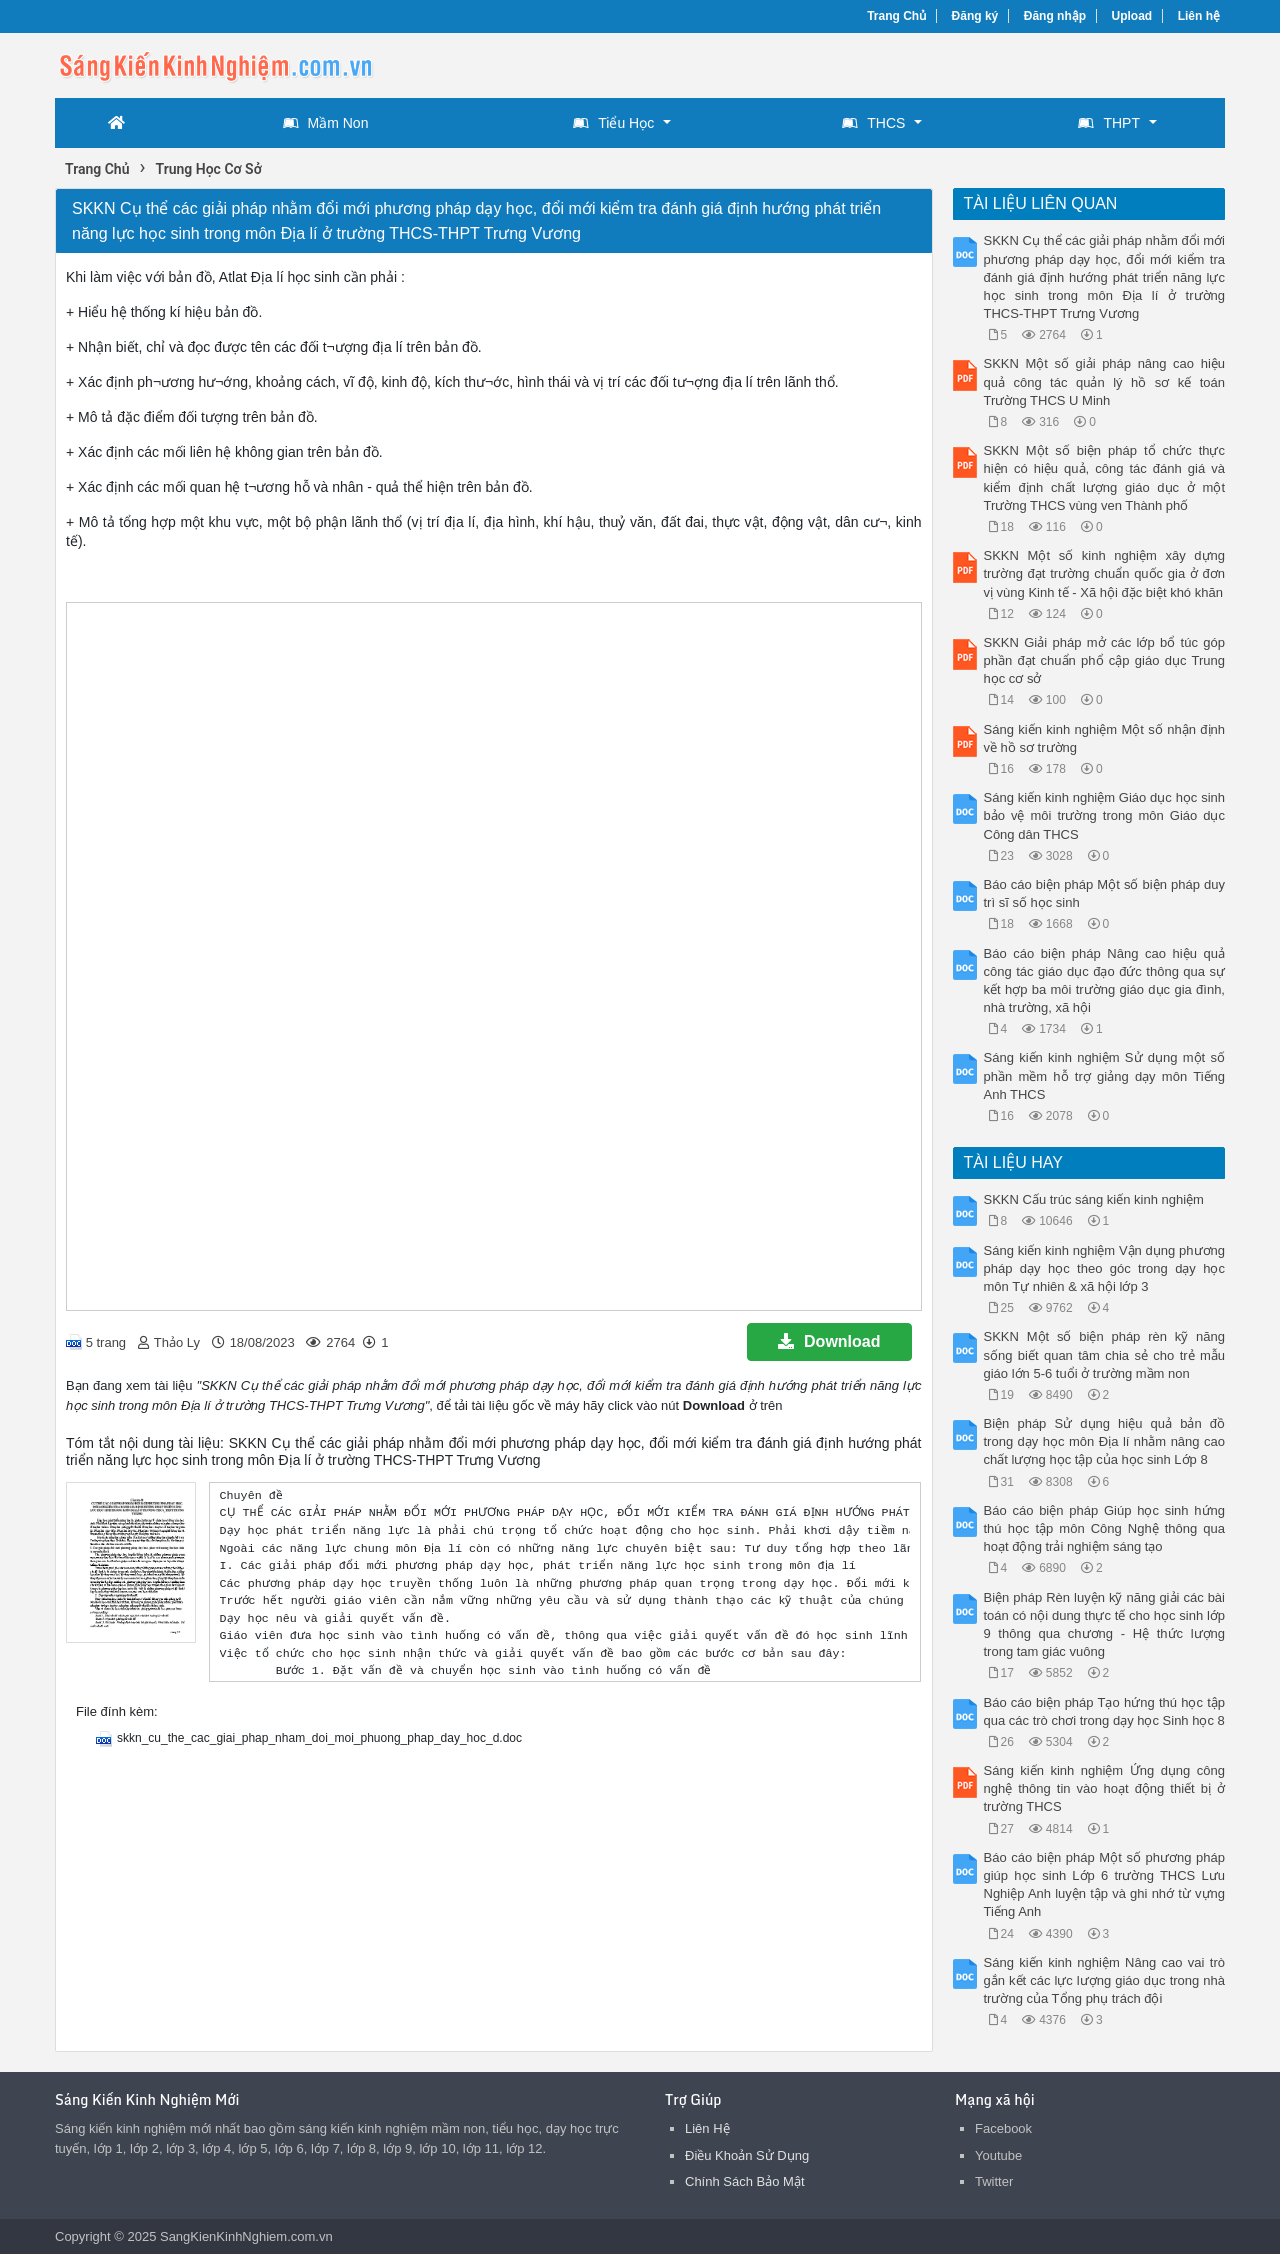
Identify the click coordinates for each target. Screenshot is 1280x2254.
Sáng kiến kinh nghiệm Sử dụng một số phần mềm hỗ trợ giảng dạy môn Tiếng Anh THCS (1105, 1075)
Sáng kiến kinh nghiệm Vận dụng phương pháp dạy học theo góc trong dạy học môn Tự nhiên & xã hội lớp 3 (1105, 1268)
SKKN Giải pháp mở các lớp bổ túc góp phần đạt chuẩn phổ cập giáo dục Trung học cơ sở (1105, 660)
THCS (873, 123)
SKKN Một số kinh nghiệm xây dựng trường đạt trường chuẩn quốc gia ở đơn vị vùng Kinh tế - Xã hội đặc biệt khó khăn (1105, 573)
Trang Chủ (896, 16)
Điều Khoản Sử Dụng (747, 2155)
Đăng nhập (1055, 16)
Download (829, 1341)
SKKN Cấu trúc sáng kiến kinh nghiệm (1094, 1199)
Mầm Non (326, 123)
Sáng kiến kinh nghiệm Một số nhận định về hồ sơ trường (1105, 738)
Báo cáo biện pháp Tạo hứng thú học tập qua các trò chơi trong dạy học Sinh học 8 (1105, 1711)
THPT (1109, 123)
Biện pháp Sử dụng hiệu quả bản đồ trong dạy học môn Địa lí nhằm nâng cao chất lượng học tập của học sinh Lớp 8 (1105, 1441)
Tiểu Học (613, 123)
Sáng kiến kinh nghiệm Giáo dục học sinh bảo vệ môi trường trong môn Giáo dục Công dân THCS (1105, 815)
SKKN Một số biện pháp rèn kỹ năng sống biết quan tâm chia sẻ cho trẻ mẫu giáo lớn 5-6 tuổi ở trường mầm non (1105, 1354)
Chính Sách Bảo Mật (745, 2181)
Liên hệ (1199, 16)
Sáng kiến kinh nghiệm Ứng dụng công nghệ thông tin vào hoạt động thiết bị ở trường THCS (1105, 1788)
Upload (1132, 16)
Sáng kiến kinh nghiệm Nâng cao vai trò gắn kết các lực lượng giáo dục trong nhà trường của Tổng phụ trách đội (1105, 1980)
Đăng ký (975, 16)
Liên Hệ (707, 2128)
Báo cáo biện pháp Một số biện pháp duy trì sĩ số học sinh (1105, 893)
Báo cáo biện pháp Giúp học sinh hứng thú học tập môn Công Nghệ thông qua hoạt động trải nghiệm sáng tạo (1105, 1528)
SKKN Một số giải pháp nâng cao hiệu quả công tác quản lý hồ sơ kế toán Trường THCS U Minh (1105, 381)
